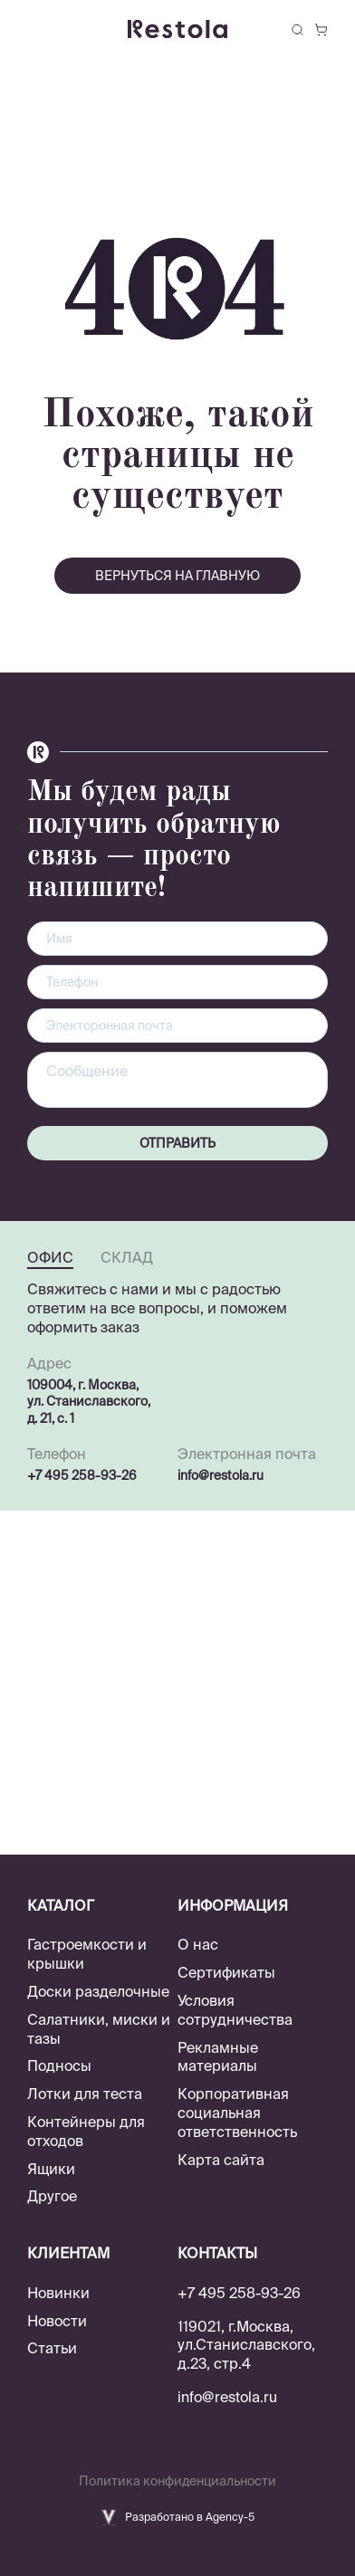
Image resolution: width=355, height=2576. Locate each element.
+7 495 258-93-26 (82, 1475)
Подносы (59, 2065)
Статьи (52, 2348)
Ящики (51, 2169)
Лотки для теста (84, 2093)
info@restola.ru (221, 1475)
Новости (57, 2321)
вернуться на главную (177, 575)
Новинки (58, 2293)
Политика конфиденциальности (177, 2481)
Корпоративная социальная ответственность (237, 2112)
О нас (198, 1944)
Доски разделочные (98, 1991)
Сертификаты (226, 1972)
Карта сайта (221, 2159)
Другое (52, 2196)
